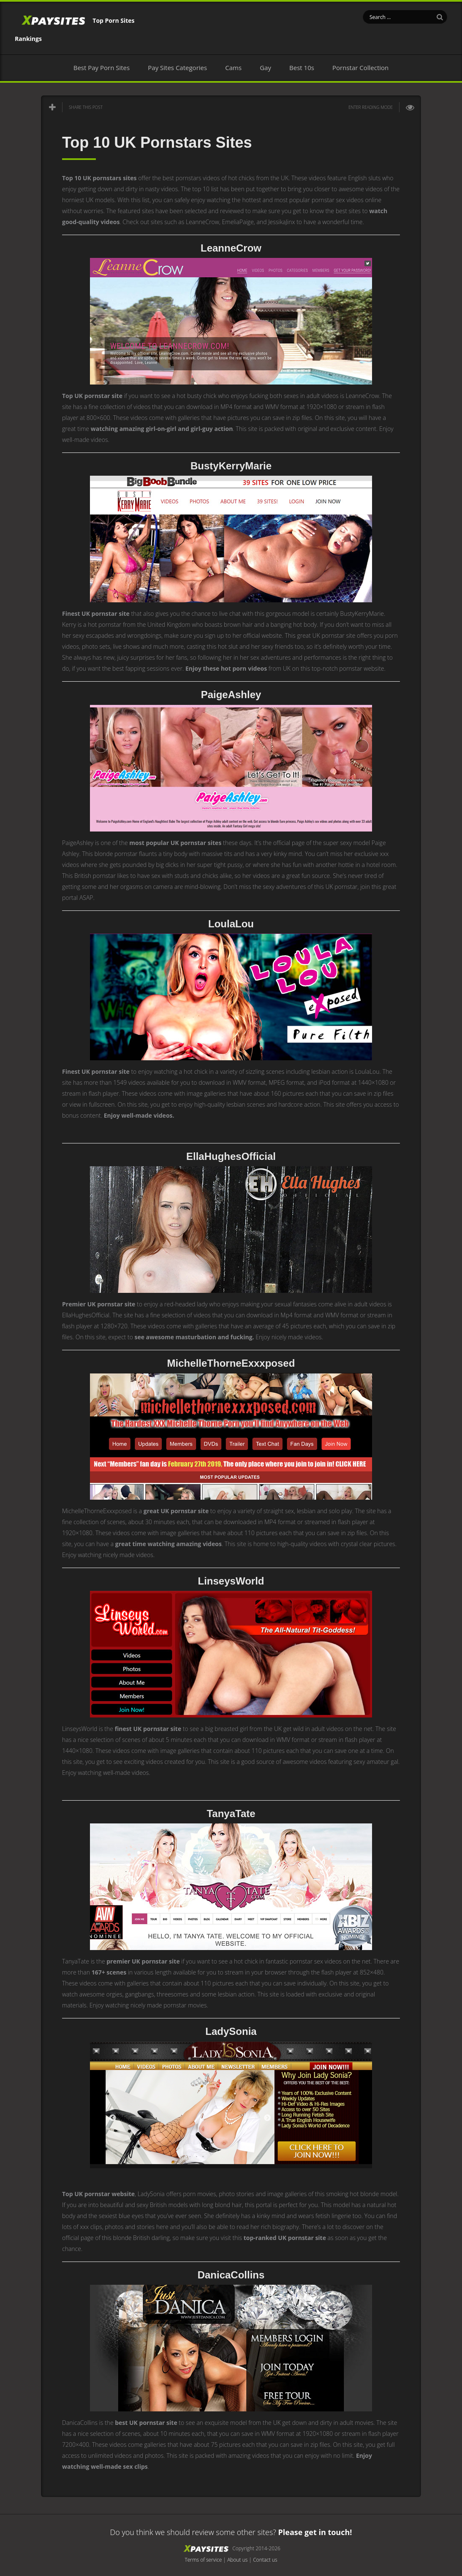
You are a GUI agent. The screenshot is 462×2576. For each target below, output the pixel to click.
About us (237, 2559)
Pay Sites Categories (177, 67)
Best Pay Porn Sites (101, 67)
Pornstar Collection (360, 67)
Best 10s (301, 67)
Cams (233, 67)
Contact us (265, 2559)
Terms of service (203, 2559)
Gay (265, 67)
